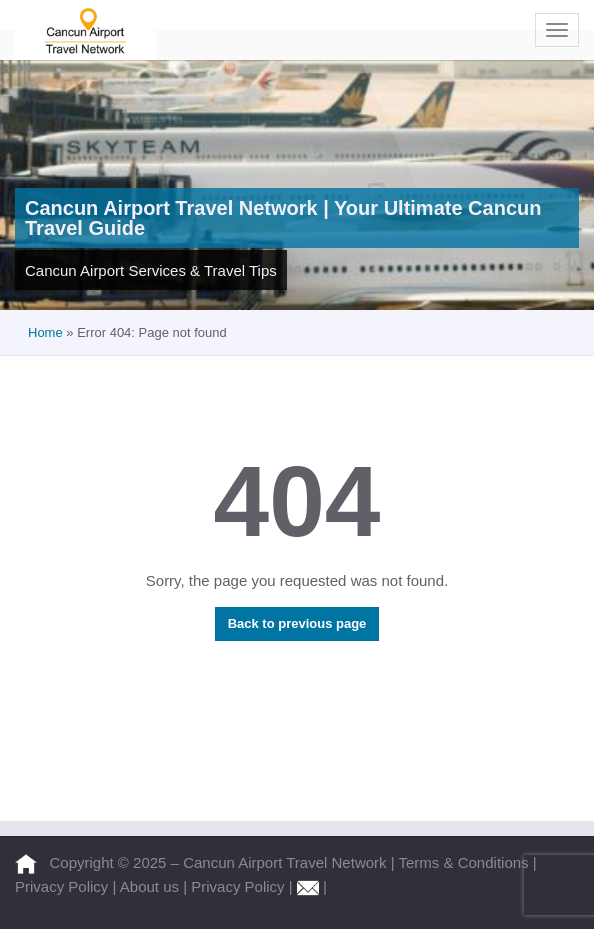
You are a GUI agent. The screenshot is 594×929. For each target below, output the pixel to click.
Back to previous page (297, 623)
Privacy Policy (64, 886)
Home (45, 332)
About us (151, 886)
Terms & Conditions (466, 862)
